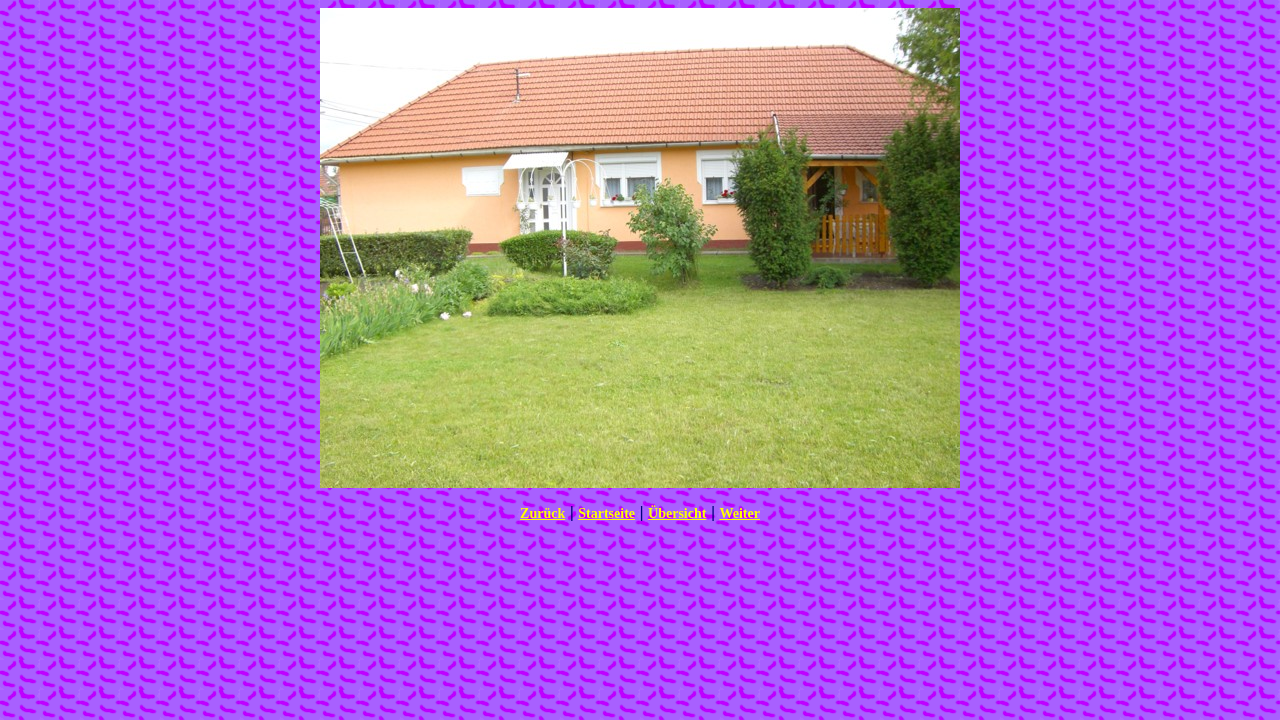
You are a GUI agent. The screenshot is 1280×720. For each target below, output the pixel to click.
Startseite (606, 513)
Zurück (542, 513)
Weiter (739, 513)
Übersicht (677, 513)
